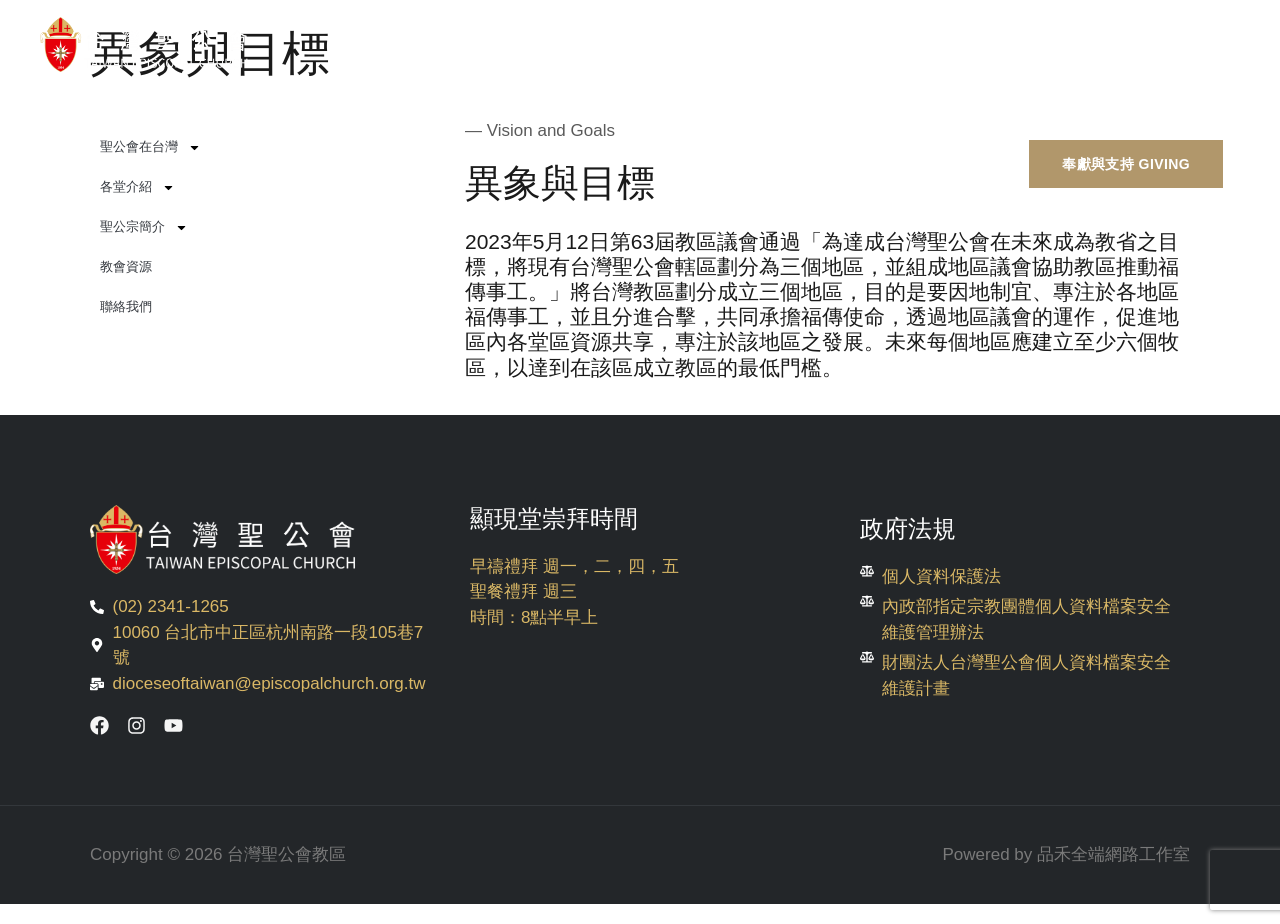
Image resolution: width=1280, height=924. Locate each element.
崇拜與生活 (772, 106)
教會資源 (126, 266)
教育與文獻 (1050, 106)
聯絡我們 (126, 306)
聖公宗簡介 (144, 227)
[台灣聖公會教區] (150, 44)
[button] (1126, 165)
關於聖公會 (511, 106)
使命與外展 (911, 106)
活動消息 (642, 106)
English (1175, 106)
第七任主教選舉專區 (358, 106)
